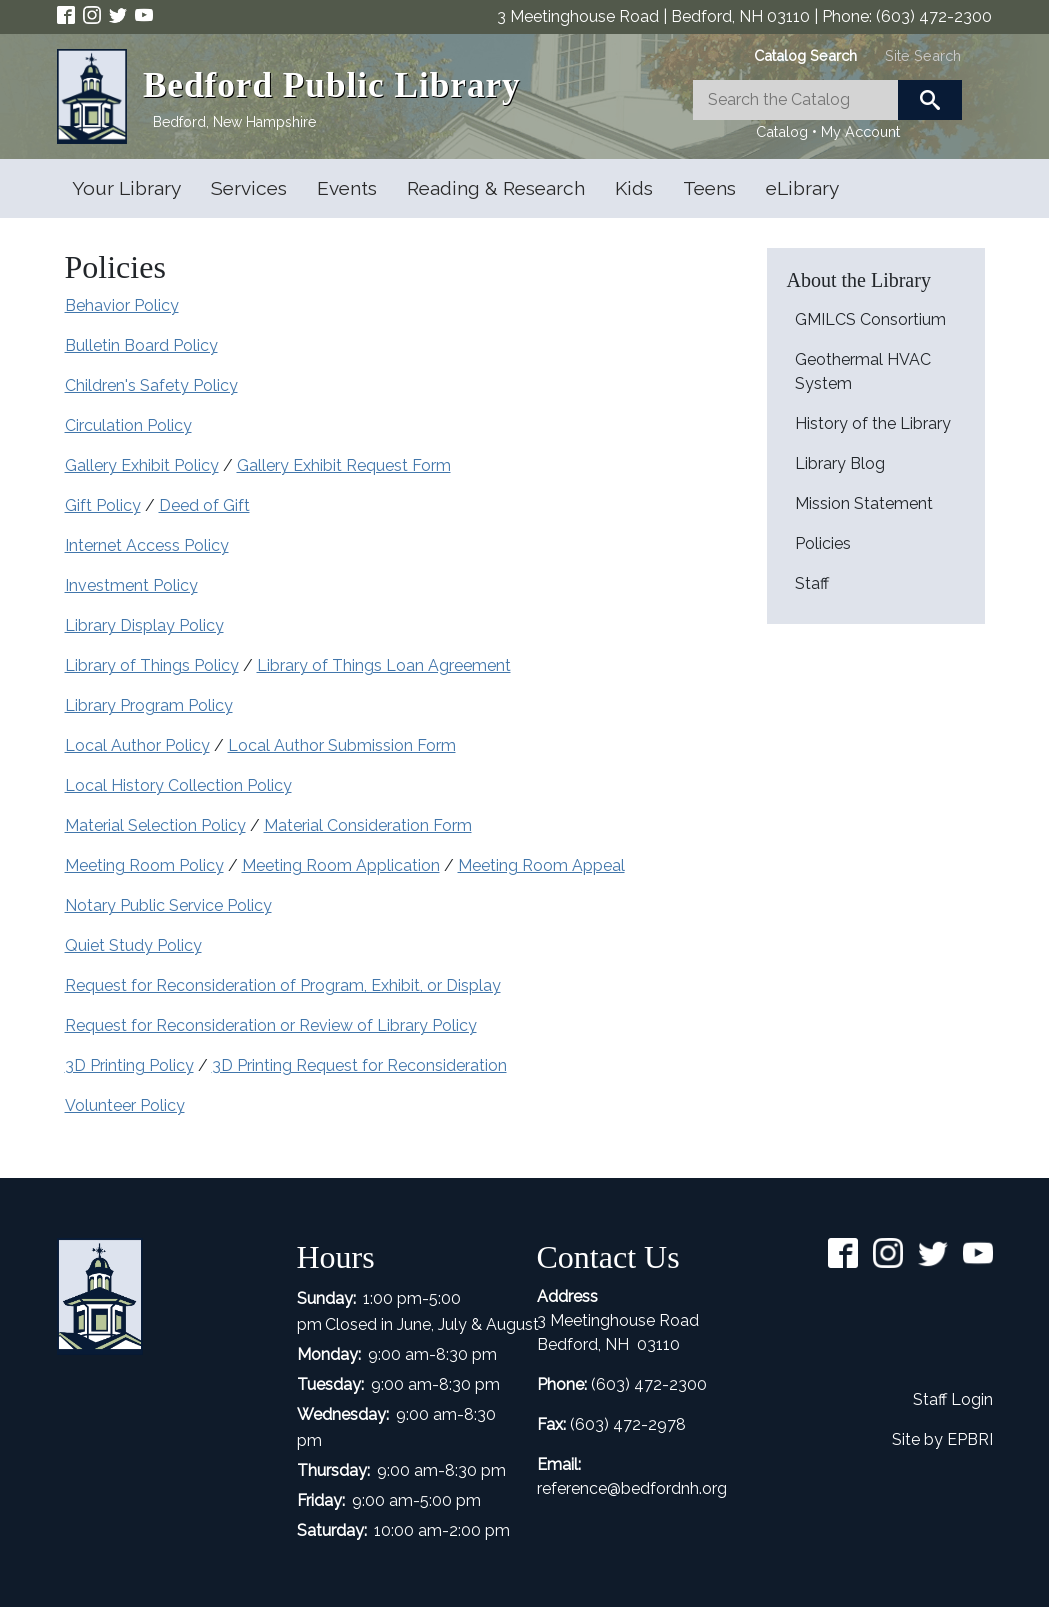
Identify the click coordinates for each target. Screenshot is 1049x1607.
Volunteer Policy (125, 1105)
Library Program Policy (149, 705)
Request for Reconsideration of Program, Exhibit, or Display (283, 985)
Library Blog (840, 463)
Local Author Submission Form (342, 745)
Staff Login (953, 1399)
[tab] (805, 55)
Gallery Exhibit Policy (142, 465)
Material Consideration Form (368, 825)
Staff (812, 583)
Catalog (782, 131)
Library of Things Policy (152, 665)
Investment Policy (131, 585)
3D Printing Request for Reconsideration (359, 1065)
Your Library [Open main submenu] (126, 188)
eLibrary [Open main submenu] (802, 188)
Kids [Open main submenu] (634, 188)
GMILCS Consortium (870, 319)
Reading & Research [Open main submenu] (496, 188)
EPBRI (970, 1439)
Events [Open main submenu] (347, 188)
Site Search (923, 55)
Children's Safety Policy (151, 385)
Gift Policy (103, 505)
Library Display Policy (144, 625)
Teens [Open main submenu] (709, 188)
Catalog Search (805, 55)
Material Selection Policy (155, 825)
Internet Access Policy (147, 545)
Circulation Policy (128, 425)
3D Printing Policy (129, 1065)
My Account (860, 131)
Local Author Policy (137, 745)
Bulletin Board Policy (141, 345)
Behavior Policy (122, 305)
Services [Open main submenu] (249, 188)
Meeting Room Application (341, 865)
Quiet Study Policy (133, 945)
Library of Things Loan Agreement (384, 665)
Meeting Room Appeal (541, 865)
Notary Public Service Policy (168, 905)
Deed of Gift (204, 505)
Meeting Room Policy (144, 865)
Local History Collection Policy (178, 785)
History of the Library (873, 423)
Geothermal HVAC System (863, 371)
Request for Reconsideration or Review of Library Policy (271, 1025)
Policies (823, 543)
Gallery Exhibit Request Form (344, 465)
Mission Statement (864, 503)
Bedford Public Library (332, 85)
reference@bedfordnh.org (632, 1488)
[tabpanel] (828, 112)
